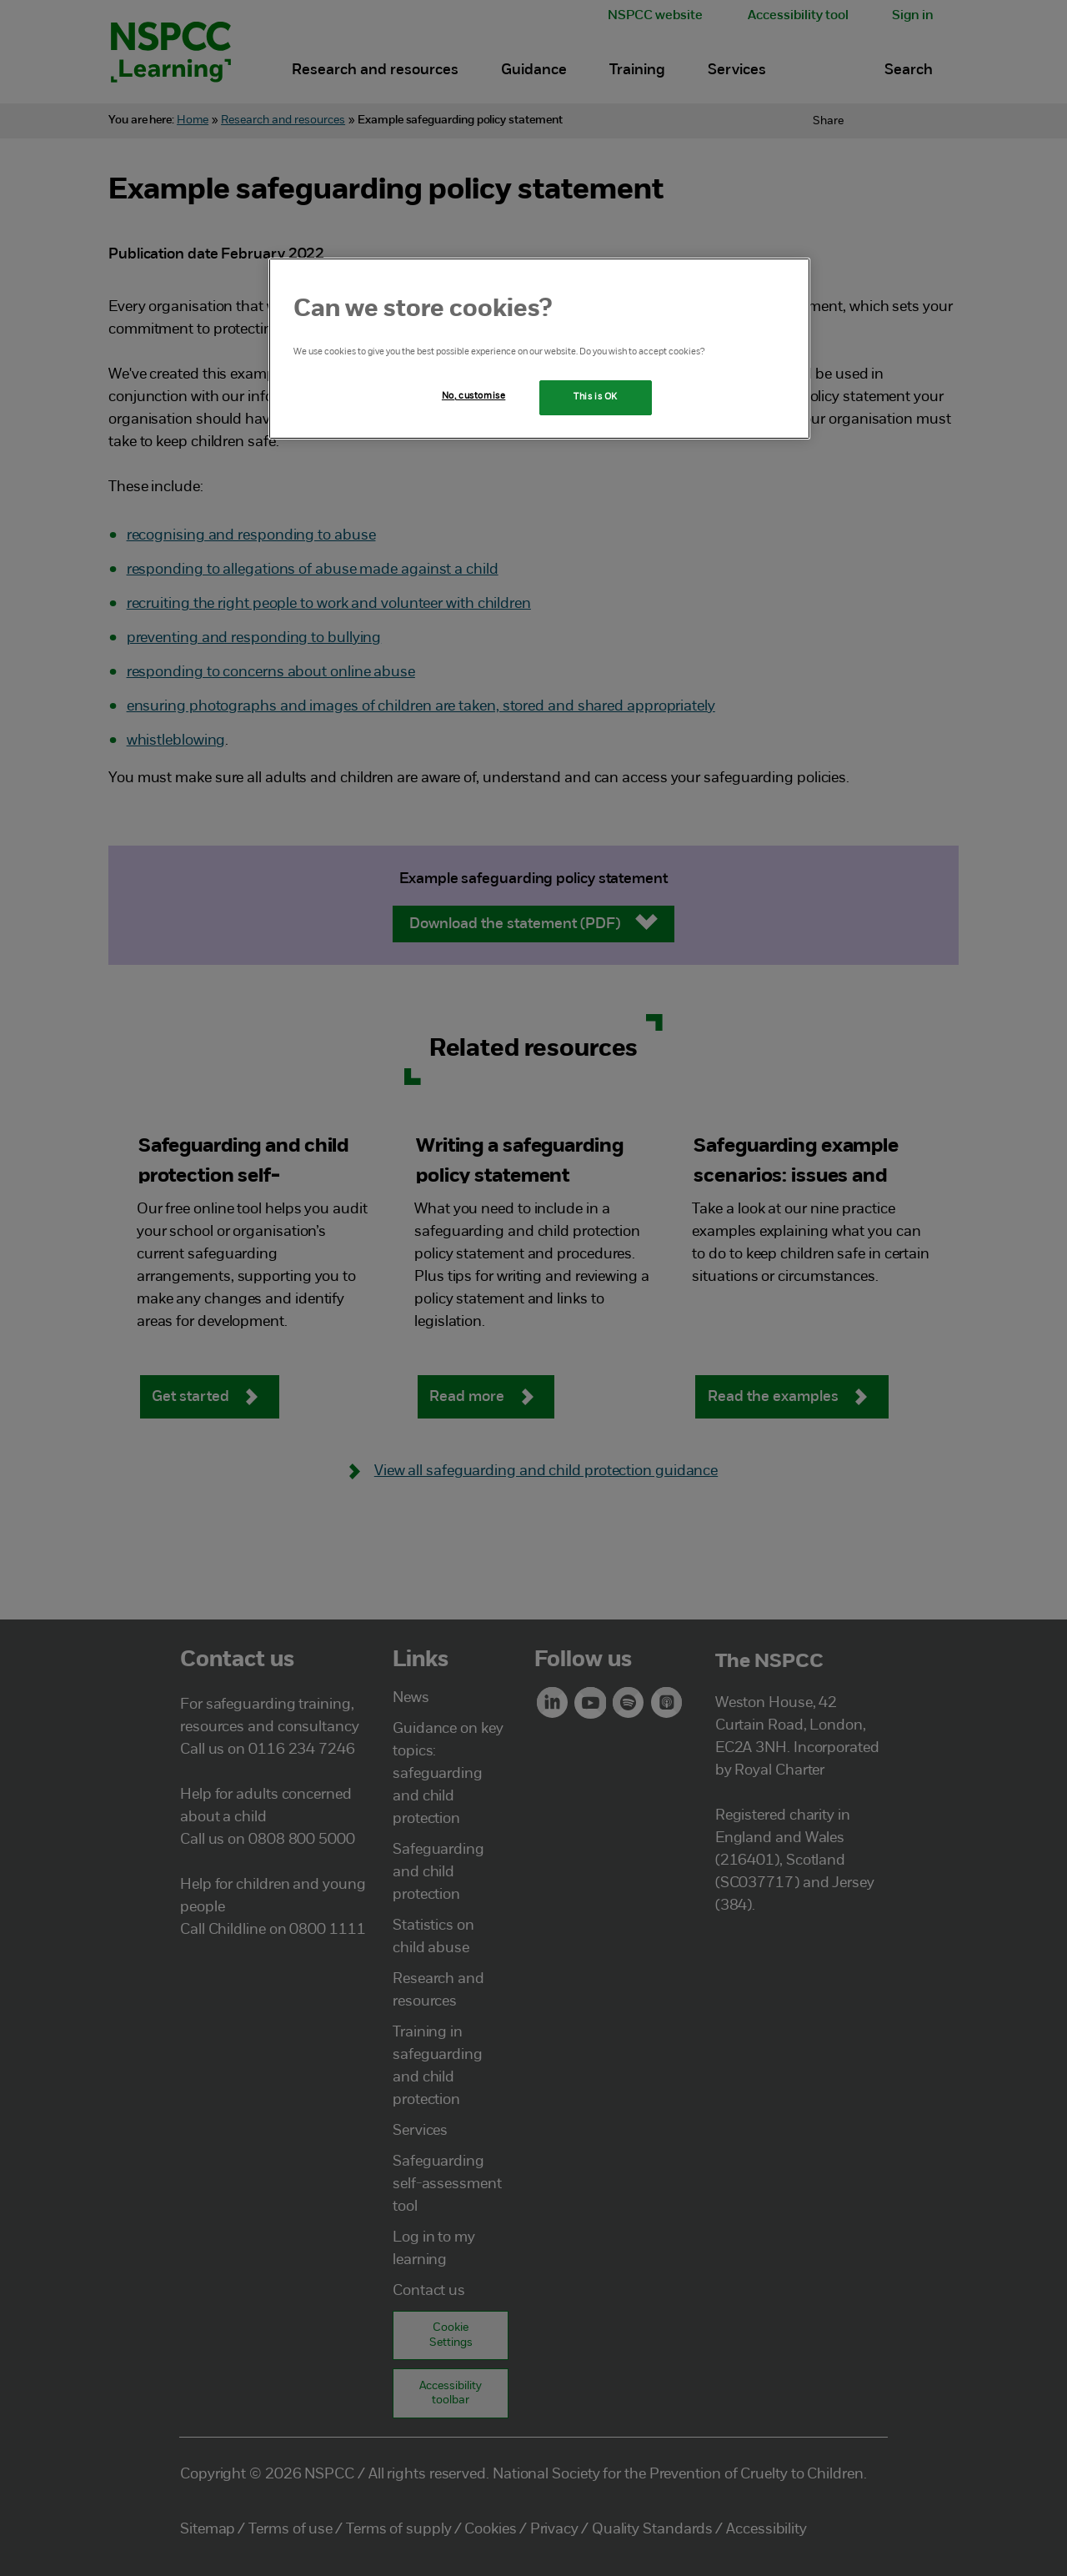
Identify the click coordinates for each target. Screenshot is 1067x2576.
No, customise (473, 396)
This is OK (596, 397)
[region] (539, 348)
